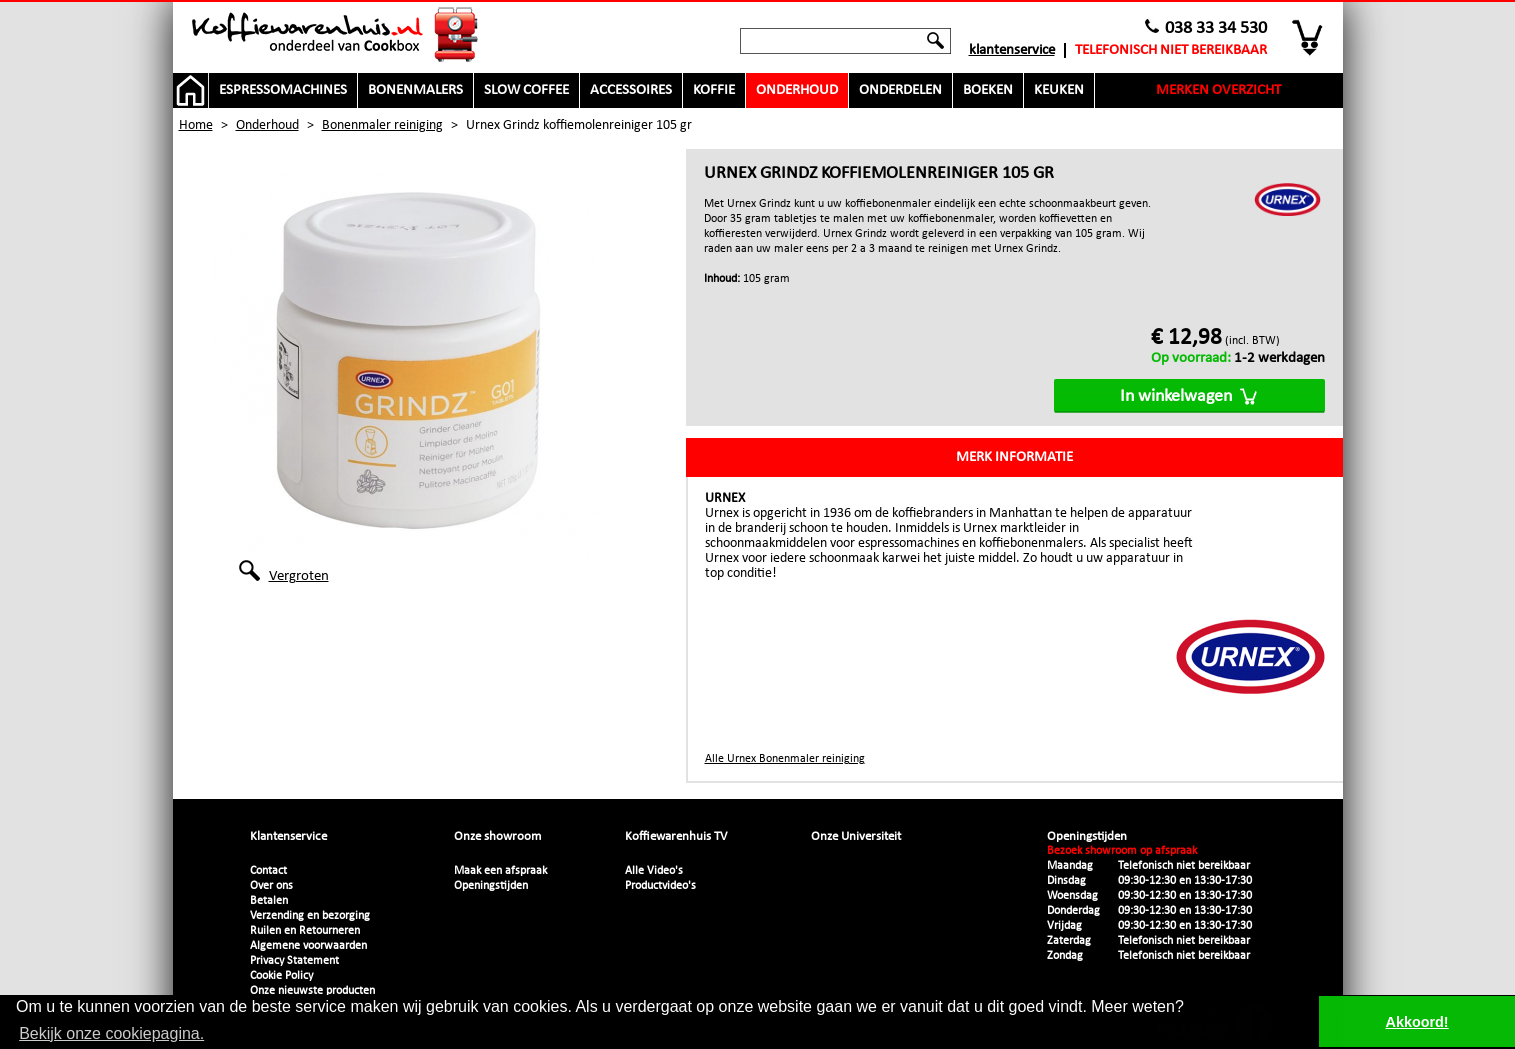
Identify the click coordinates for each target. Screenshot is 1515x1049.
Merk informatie (1014, 457)
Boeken (988, 90)
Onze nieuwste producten (312, 991)
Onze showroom (497, 836)
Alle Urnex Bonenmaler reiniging (785, 759)
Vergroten (299, 575)
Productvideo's (660, 886)
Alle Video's (654, 871)
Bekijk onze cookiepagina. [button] (111, 1033)
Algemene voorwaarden (308, 946)
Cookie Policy (281, 976)
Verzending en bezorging (310, 916)
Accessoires (631, 90)
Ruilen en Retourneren (305, 931)
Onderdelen (900, 90)
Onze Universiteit (856, 836)
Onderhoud (797, 90)
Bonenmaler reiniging (382, 125)
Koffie (714, 90)
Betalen (269, 901)
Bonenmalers (415, 90)
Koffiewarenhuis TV (676, 836)
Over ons (271, 886)
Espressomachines (283, 90)
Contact (268, 871)
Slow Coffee (526, 90)
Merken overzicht (1218, 90)
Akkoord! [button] (1417, 1022)
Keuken (1059, 90)
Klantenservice (1012, 50)
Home (196, 125)
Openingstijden (491, 886)
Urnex (725, 498)
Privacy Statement (294, 961)
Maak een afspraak (500, 871)
